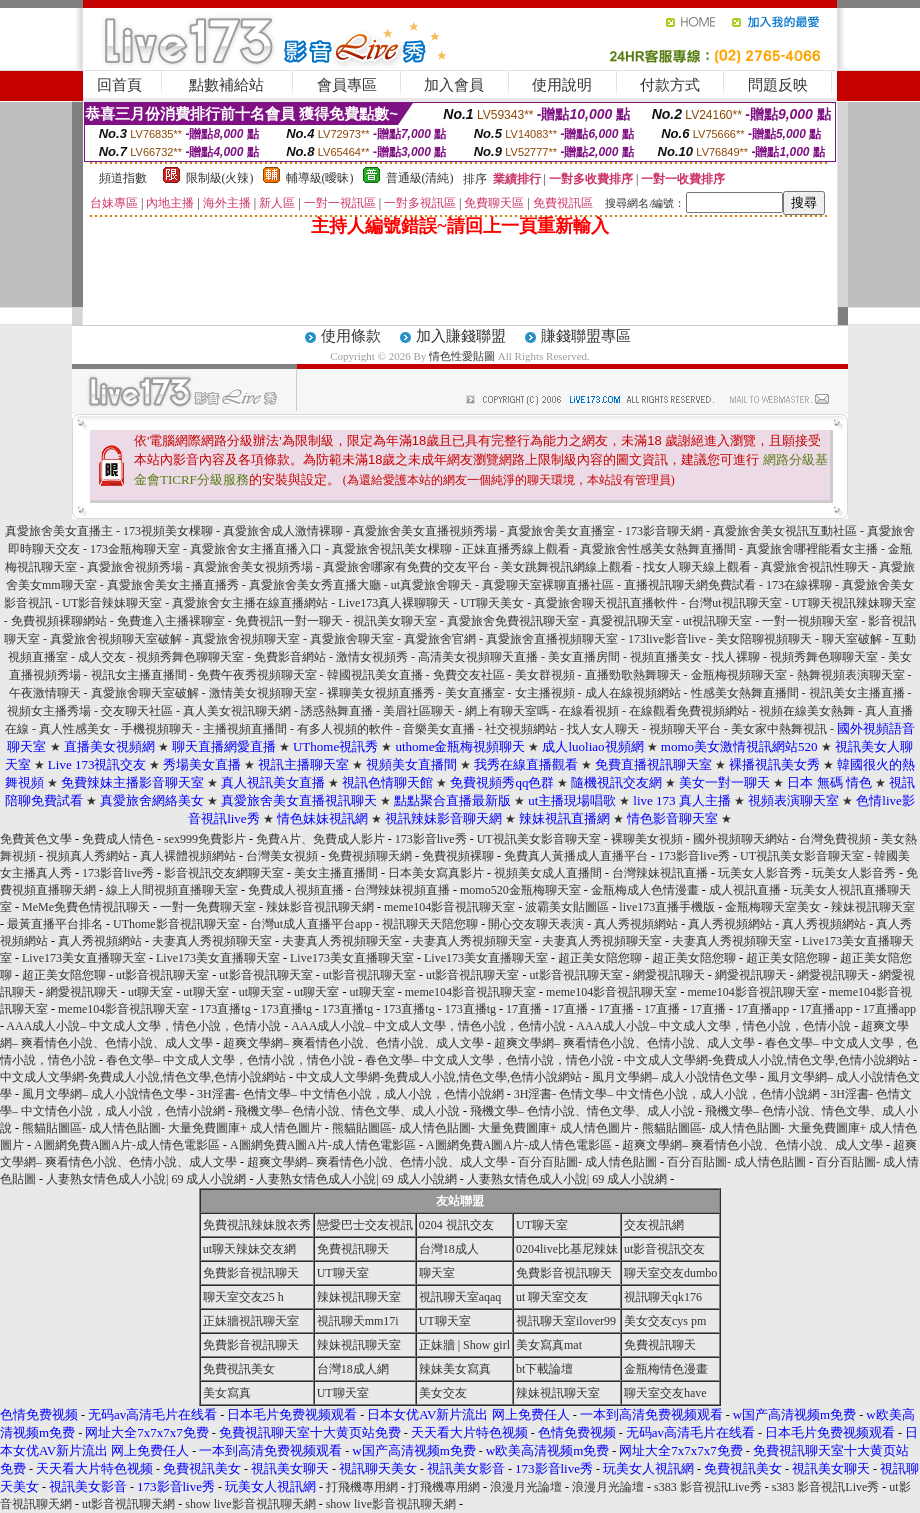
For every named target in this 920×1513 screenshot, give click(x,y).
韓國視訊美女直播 (375, 675)
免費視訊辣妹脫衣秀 (257, 1225)
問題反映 (778, 85)
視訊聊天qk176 (663, 1297)
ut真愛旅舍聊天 (431, 585)
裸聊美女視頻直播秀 (381, 693)
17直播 (524, 1009)
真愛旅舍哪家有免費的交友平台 (407, 567)
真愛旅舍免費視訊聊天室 (513, 621)
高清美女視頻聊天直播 (478, 657)
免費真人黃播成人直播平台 (576, 856)
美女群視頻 (545, 675)
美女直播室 (475, 693)
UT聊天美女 (492, 603)
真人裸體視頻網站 (188, 856)
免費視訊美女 (239, 1369)
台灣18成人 (449, 1249)
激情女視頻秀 (372, 657)
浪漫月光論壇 (526, 1487)
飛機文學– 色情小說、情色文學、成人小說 (347, 1111)
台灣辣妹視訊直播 (660, 873)
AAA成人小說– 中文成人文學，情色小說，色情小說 (143, 1026)
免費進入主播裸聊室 (171, 621)
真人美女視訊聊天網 (237, 711)
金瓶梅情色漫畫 (666, 1369)
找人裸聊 (736, 657)
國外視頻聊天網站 (741, 839)
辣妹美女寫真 (455, 1369)
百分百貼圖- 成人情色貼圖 (587, 1162)
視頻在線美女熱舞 (807, 711)
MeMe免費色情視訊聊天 (86, 907)
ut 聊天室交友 (552, 1297)
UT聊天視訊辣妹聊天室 (854, 603)
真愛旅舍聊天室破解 (145, 693)
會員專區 (347, 85)
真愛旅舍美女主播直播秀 (173, 585)
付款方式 (670, 85)
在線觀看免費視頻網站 (689, 711)
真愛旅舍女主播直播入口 (256, 549)
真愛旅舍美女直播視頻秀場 (426, 531)
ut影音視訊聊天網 (128, 1504)
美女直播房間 (584, 657)
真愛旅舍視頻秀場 (135, 567)
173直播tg (224, 1009)
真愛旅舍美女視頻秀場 (253, 567)
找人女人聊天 (603, 729)
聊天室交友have (665, 1393)
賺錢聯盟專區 (586, 336)
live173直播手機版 (667, 907)
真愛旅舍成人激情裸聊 (283, 531)
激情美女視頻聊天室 (263, 693)
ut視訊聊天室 (717, 621)
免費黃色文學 (36, 839)
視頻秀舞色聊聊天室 (190, 657)
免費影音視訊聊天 (251, 1273)
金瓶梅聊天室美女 (773, 907)
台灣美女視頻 (282, 856)
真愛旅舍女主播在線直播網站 (250, 603)
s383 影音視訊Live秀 (708, 1487)
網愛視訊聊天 (669, 975)
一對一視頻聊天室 (810, 621)
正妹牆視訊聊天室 (251, 1321)
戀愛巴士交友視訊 (365, 1225)
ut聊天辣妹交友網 (249, 1249)
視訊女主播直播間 (139, 675)
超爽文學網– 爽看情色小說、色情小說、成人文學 (353, 1043)
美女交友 (443, 1393)
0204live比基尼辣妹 (567, 1249)
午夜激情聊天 (45, 693)
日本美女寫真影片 (436, 873)
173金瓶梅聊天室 (135, 549)
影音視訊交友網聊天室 (224, 873)
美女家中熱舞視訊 (780, 729)
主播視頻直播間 (245, 729)
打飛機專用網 (362, 1487)
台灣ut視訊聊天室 (734, 603)
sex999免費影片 (205, 839)
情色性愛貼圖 (462, 356)
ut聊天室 (150, 992)
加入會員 (454, 85)
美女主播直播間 (336, 873)
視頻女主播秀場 (49, 711)
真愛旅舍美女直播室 (561, 531)
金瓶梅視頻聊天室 (739, 675)
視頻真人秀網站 (88, 856)
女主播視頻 (545, 693)
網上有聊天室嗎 (507, 711)
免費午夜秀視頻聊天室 (257, 675)
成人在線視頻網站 (633, 693)
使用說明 (562, 85)
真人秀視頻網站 (636, 924)
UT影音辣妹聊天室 (112, 603)
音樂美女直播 (439, 729)
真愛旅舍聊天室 (352, 639)
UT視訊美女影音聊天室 (539, 839)
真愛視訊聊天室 (631, 621)
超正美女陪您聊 (600, 958)
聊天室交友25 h (243, 1297)
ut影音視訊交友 (664, 1249)
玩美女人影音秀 (760, 873)
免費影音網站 (290, 657)
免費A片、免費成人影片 (320, 839)
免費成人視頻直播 (296, 890)
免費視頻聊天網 (370, 856)
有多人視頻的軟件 (345, 729)
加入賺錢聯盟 (461, 336)
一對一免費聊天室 (208, 907)
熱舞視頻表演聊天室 (851, 675)
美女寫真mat (549, 1345)
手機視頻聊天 (157, 729)
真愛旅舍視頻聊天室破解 (116, 639)
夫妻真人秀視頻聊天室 (212, 941)
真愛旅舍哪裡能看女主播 (812, 549)
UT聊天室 (542, 1225)
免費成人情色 (118, 839)
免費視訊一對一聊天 (289, 621)
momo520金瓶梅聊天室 (520, 890)
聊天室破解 (852, 639)
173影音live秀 (431, 839)
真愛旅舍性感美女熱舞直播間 (658, 549)
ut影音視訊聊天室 (162, 975)
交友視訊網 (654, 1225)
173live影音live (667, 639)
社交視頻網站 (521, 729)
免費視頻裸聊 (458, 856)
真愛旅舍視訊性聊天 (815, 567)
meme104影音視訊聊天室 (449, 907)
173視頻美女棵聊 (168, 531)
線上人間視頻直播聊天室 (172, 890)
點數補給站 (226, 85)
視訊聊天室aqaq (460, 1297)
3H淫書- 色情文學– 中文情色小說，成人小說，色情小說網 (350, 1094)
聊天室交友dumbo (670, 1273)
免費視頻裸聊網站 (59, 621)
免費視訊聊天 (353, 1249)
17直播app (762, 1009)
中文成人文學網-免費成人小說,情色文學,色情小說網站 (767, 1060)
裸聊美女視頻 (647, 839)
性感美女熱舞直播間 (745, 693)
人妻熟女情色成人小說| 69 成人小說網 (146, 1179)
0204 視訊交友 (456, 1225)
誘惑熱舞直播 (337, 711)
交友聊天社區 (137, 711)
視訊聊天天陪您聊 (430, 924)
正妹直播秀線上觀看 (516, 549)
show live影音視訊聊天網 (250, 1504)
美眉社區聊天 (419, 711)
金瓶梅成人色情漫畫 (645, 890)
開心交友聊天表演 (536, 924)
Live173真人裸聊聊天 (394, 603)
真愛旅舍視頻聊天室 (246, 639)
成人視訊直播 (745, 890)
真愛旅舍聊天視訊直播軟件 (606, 603)
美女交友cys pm (665, 1321)
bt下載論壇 (544, 1369)
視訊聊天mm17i (358, 1321)
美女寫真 (227, 1393)
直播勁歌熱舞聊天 (633, 675)
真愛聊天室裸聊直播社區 (548, 585)
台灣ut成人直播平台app (311, 924)
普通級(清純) (420, 178)
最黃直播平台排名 (55, 924)
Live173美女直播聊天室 (84, 958)
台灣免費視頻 (835, 839)
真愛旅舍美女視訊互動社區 (785, 531)
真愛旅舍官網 (440, 639)
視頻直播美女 (666, 657)
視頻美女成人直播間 (548, 873)
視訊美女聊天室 (395, 621)
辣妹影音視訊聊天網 (320, 907)
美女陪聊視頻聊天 (764, 639)
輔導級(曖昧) (320, 178)
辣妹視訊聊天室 (873, 907)
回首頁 (119, 85)
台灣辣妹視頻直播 (402, 890)
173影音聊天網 (664, 531)
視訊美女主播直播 (857, 693)
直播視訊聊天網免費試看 (690, 585)
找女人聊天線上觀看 (697, 567)
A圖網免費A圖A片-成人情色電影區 (127, 1145)
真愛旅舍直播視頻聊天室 (552, 639)
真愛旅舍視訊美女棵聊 (392, 549)
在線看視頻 (589, 711)
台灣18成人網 (353, 1369)
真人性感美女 (75, 729)
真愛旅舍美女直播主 (59, 531)
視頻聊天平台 (685, 729)
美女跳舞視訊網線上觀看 (567, 567)
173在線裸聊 (799, 585)
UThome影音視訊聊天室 (176, 924)
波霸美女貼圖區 (567, 907)
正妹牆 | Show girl (464, 1345)
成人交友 (102, 657)
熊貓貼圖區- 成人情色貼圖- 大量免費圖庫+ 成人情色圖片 (172, 1128)
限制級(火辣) (220, 178)
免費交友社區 (469, 675)
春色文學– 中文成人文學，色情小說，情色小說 (230, 1060)
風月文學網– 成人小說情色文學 (674, 1077)
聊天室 (437, 1273)
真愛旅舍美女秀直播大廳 (315, 585)
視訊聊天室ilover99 (566, 1321)
